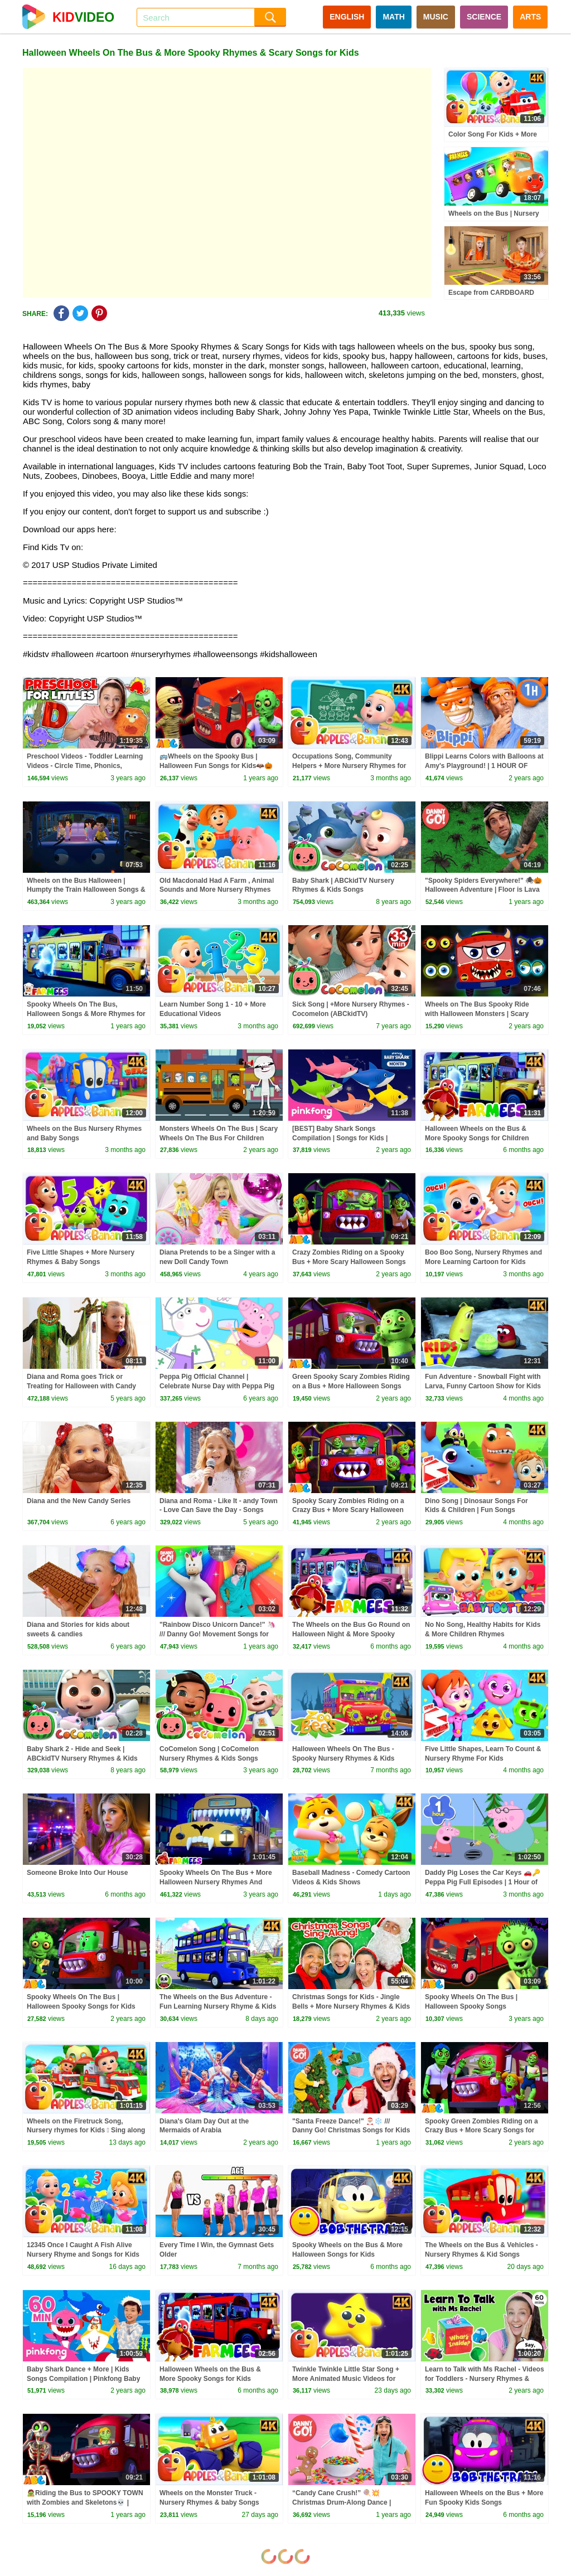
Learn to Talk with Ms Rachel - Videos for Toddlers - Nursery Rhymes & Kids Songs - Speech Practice (484, 2378)
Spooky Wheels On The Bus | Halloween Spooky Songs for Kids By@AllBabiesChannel (81, 2006)
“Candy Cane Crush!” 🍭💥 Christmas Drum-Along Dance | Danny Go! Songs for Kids (341, 2502)
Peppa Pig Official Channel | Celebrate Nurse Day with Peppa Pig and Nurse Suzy (216, 1386)
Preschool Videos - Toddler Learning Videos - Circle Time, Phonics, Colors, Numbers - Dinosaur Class (85, 765)
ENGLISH (347, 16)
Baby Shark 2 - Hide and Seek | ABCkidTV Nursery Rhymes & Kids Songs (82, 1758)
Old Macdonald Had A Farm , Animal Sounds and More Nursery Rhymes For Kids (216, 890)
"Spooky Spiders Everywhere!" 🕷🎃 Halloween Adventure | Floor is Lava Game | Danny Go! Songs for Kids (483, 890)
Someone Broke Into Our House (77, 1873)
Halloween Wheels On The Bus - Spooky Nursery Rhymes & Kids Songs (343, 1758)
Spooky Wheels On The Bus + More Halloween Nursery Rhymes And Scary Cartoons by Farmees (215, 1882)
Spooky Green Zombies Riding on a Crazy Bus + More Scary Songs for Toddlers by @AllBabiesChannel (481, 2130)
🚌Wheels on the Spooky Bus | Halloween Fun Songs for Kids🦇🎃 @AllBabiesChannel (216, 765)
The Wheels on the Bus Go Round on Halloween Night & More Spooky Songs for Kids (351, 1634)
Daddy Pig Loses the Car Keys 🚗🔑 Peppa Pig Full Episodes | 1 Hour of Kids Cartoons (482, 1882)
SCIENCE (484, 16)
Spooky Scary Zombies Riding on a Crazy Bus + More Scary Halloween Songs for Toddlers (348, 1510)
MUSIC (435, 16)
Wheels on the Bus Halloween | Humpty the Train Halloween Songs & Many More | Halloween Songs (86, 890)
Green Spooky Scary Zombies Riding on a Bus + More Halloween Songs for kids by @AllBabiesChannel (351, 1386)
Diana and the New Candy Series (78, 1501)
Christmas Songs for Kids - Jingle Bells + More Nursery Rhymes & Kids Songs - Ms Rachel (351, 2006)
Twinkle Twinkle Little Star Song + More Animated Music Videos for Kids (345, 2378)
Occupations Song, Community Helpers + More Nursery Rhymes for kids (349, 765)
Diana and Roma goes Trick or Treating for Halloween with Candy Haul (81, 1386)
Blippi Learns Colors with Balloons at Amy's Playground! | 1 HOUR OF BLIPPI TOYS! (484, 765)
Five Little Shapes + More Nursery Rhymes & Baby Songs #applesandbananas (80, 1261)
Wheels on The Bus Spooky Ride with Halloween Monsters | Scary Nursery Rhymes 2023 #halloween (479, 1013)
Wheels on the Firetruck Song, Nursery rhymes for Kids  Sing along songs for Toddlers (86, 2130)
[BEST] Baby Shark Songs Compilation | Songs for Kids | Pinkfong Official (340, 1138)
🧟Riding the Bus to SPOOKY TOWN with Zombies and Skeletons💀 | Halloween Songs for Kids (85, 2502)
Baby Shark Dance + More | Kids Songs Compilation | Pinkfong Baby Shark (83, 2378)
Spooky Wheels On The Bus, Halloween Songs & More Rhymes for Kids (86, 1013)
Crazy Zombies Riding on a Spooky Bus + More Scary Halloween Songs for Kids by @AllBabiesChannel (349, 1261)
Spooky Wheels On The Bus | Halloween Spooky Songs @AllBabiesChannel (471, 2006)
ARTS (530, 16)
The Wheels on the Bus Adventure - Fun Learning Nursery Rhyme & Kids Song (217, 2006)
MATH (393, 16)
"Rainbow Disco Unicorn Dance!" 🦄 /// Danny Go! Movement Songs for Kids (217, 1634)
